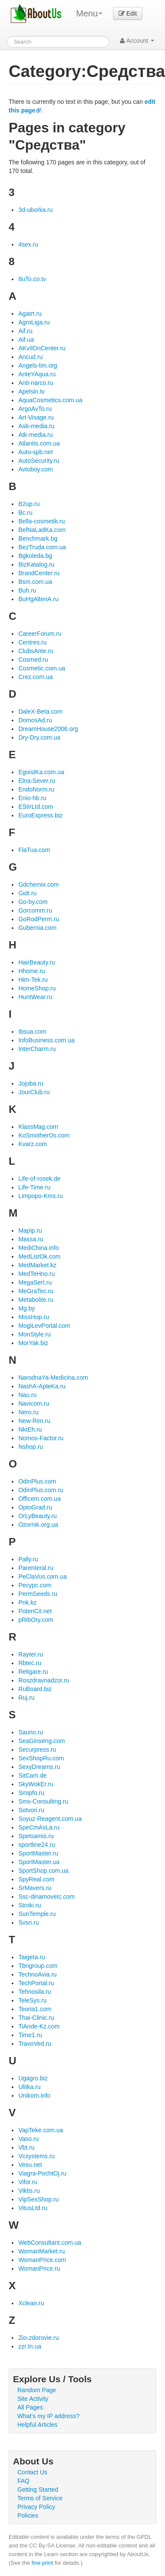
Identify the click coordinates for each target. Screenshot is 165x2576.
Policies (27, 2515)
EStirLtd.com (35, 806)
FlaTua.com (34, 849)
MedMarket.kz (37, 1265)
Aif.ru (25, 330)
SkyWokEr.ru (35, 1784)
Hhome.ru (31, 971)
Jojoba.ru (30, 1083)
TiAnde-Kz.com (38, 2026)
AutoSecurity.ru (38, 460)
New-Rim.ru (34, 1420)
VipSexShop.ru (38, 2199)
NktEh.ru (30, 1429)
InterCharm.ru (36, 1048)
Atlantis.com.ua (39, 443)
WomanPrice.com (42, 2259)
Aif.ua (26, 339)
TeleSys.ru (32, 2000)
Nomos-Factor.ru (40, 1438)
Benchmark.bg (37, 538)
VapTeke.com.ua (40, 2130)
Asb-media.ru (36, 426)
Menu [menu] (89, 13)
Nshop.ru (30, 1446)
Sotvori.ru (31, 1810)
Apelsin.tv (31, 391)
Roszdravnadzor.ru (43, 1680)
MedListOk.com (39, 1256)
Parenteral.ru (35, 1567)
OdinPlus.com (37, 1481)
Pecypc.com (34, 1585)
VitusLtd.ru (32, 2207)
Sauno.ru (30, 1732)
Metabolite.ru (35, 1299)
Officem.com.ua (39, 1498)
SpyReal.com (36, 1879)
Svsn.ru (28, 1922)
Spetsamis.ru (36, 1836)
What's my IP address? (48, 2416)
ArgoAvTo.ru (35, 408)
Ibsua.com (32, 1031)
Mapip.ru (30, 1230)
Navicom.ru (33, 1403)
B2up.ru (28, 503)
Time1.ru (30, 2034)
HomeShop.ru (36, 988)
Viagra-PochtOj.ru (42, 2173)
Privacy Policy (36, 2506)
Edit (128, 13)
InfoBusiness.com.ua (46, 1040)
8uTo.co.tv (32, 279)
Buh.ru (27, 590)
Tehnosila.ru (34, 1991)
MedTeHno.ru (36, 1273)
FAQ (23, 2480)
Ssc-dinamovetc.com (46, 1896)
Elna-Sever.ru (36, 780)
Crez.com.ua (35, 676)
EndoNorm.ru (36, 789)
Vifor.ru (27, 2182)
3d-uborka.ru (35, 209)
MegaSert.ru (35, 1282)
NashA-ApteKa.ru (41, 1386)
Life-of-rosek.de (39, 1178)
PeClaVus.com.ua (42, 1576)
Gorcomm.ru (35, 910)
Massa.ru (30, 1239)
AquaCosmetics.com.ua (50, 400)
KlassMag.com (38, 1126)
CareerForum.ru (39, 633)
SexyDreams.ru (39, 1766)
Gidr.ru (27, 893)
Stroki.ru (29, 1905)
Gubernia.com (37, 927)
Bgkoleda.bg (35, 555)
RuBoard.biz (35, 1688)
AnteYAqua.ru (36, 374)
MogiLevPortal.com (44, 1325)
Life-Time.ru (34, 1187)
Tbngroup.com (37, 1965)
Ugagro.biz (33, 2078)
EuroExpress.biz (40, 815)
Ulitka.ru (29, 2086)
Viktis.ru (29, 2190)
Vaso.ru (28, 2138)
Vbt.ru (26, 2147)
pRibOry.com (35, 1619)
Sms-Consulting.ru (43, 1801)
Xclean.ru (31, 2303)
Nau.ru (27, 1394)
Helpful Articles (37, 2424)
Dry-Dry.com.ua (39, 737)
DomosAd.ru (35, 720)
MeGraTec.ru (35, 1291)
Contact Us (32, 2472)
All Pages (30, 2407)
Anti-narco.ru (35, 382)
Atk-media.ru (35, 434)
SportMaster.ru (38, 1853)
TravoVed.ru (34, 2043)
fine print (42, 2563)
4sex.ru (28, 244)
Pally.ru (28, 1559)
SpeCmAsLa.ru (38, 1827)
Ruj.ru (26, 1697)
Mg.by (26, 1308)
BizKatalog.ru (36, 564)
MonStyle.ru (34, 1334)
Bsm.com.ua (35, 581)
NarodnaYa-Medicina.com (53, 1377)
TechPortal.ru (36, 1983)
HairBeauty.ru (36, 962)
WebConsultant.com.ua (49, 2242)
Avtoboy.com (35, 469)
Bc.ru (25, 512)
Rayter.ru (30, 1654)
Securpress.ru (37, 1749)
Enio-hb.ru (32, 798)
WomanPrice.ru (39, 2268)
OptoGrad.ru (35, 1507)
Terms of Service (39, 2498)
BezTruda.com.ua (42, 547)
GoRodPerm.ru (38, 919)
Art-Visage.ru (35, 417)
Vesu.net (30, 2164)
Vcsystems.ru (36, 2156)
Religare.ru (33, 1671)
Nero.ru (28, 1412)
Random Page (36, 2390)
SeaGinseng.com (41, 1740)
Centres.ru (32, 642)
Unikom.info (34, 2095)
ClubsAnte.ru (35, 650)
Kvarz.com (32, 1144)
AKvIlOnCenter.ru (41, 348)
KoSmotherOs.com (43, 1135)
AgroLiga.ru (33, 322)
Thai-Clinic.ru (36, 2017)
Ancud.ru (30, 356)
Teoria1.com (34, 2009)
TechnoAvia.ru (37, 1974)
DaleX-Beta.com (40, 711)
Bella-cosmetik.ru (41, 521)
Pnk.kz (27, 1602)
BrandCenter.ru (38, 573)
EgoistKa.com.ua (41, 772)
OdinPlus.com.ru (40, 1490)
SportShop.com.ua (43, 1870)
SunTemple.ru (36, 1913)
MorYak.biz (33, 1342)
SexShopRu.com (41, 1758)
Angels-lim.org (37, 365)
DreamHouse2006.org (48, 728)
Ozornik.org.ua (38, 1524)
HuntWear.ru (35, 996)
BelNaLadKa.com (41, 529)
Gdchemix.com (38, 884)
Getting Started (37, 2489)
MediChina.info (38, 1247)
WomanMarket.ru (41, 2251)
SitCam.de (32, 1775)
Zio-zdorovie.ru (38, 2337)
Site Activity (33, 2398)
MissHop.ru (33, 1317)
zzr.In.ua (29, 2346)
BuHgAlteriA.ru (38, 599)
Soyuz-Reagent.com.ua (49, 1818)
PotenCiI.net (35, 1611)
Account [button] (137, 40)
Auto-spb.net (35, 452)
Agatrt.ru (30, 313)
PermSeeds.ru (37, 1593)
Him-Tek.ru (33, 979)
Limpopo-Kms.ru (40, 1195)
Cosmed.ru (33, 659)
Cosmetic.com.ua (41, 668)
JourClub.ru (33, 1092)
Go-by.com (32, 901)
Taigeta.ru (31, 1957)
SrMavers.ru (34, 1887)
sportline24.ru (36, 1844)
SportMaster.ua (38, 1861)
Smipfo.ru (31, 1792)
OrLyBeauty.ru (37, 1515)
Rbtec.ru (29, 1663)
